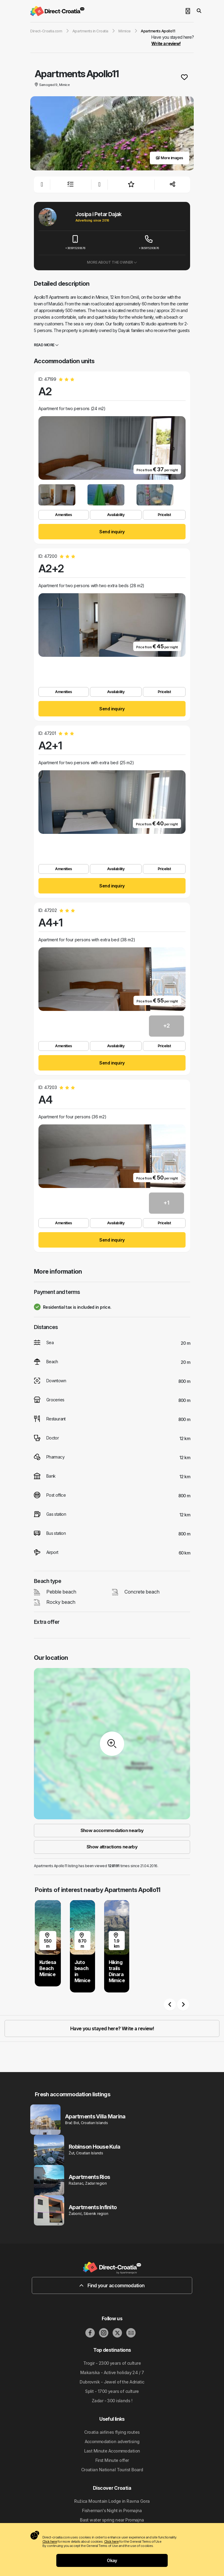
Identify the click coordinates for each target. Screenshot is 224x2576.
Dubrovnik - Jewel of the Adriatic (112, 2381)
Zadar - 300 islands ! (112, 2400)
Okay (112, 2560)
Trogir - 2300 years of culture (112, 2363)
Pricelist (164, 514)
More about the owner (112, 262)
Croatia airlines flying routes (112, 2432)
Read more (46, 345)
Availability (115, 514)
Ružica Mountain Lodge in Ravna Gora (112, 2501)
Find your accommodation (111, 2285)
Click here (49, 2541)
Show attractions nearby (112, 1847)
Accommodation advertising (112, 2441)
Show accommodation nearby (112, 1830)
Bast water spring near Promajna (112, 2519)
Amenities (63, 514)
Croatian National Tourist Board (112, 2469)
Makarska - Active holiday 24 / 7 (112, 2372)
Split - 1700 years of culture (112, 2391)
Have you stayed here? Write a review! (112, 2028)
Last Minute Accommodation (112, 2450)
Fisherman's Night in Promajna (112, 2510)
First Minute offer (112, 2460)
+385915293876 (75, 242)
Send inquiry (111, 531)
